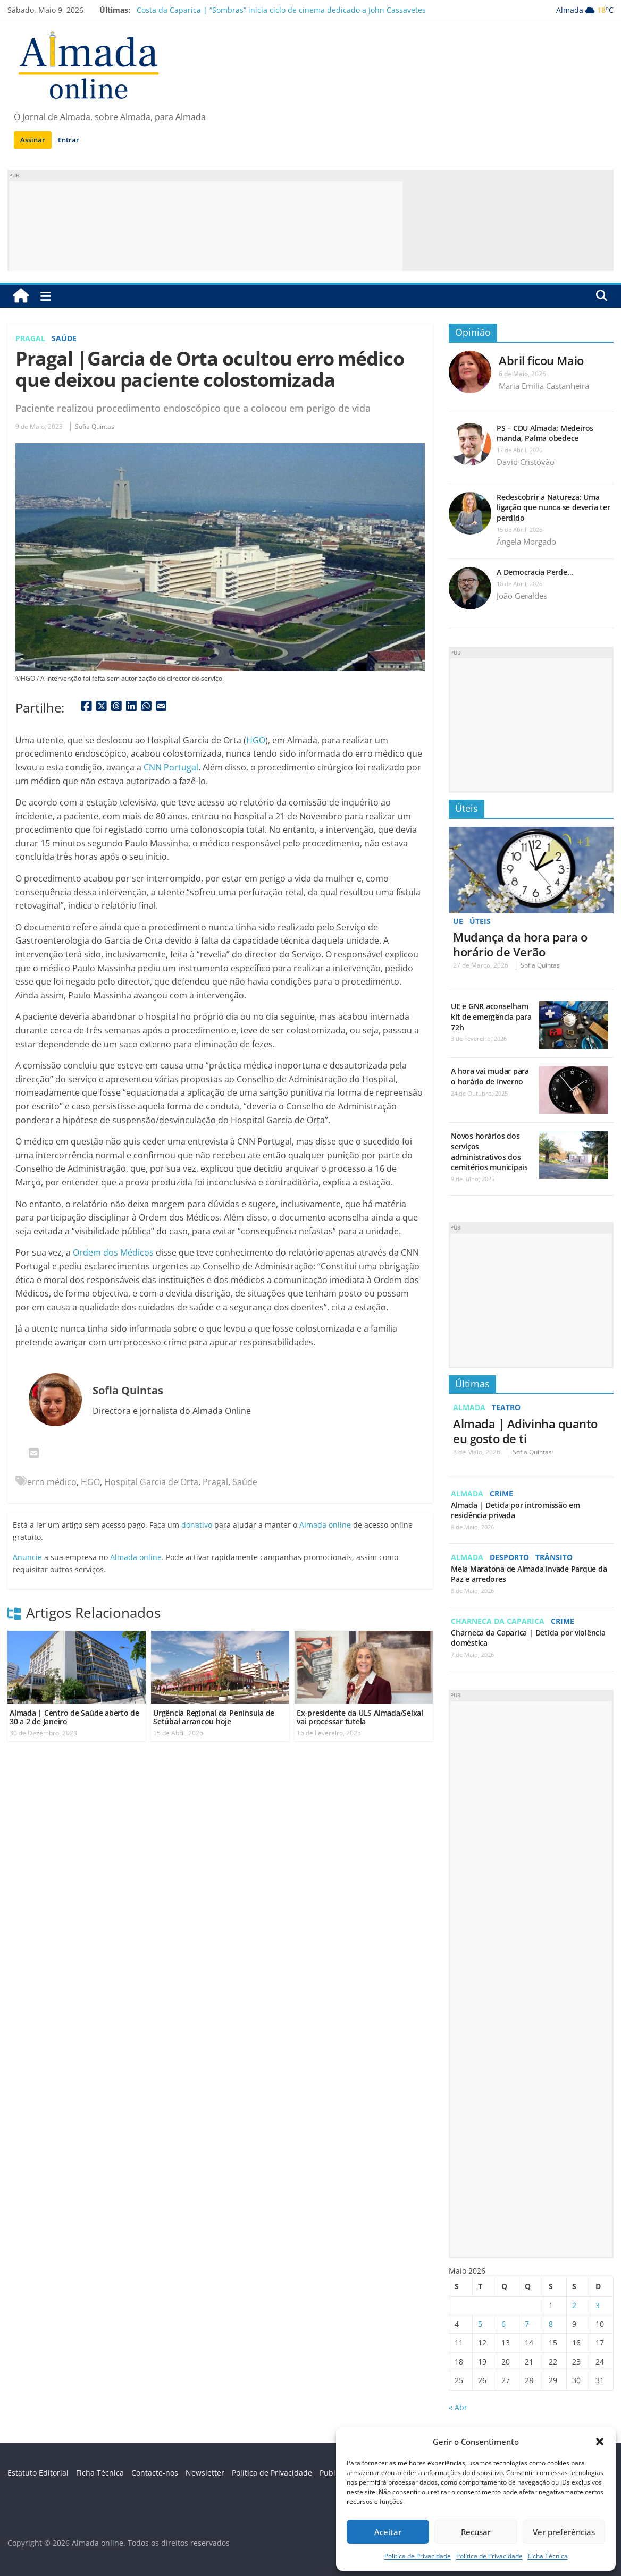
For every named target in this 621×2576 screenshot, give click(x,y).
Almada (469, 1407)
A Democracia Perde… (535, 572)
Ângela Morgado (526, 541)
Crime (501, 1493)
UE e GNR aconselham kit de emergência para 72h (491, 1016)
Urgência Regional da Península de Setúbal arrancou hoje (213, 1717)
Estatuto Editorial (38, 2473)
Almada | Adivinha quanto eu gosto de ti (525, 1431)
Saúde (64, 338)
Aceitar (387, 2532)
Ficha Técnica (548, 2556)
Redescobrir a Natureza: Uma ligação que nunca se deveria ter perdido (553, 507)
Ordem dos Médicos (113, 1252)
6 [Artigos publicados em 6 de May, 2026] (503, 2324)
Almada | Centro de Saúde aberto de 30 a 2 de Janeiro (74, 1717)
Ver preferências (564, 2532)
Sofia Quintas (94, 426)
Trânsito (554, 1557)
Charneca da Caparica (497, 1621)
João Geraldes (522, 595)
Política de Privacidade (417, 2556)
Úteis (466, 808)
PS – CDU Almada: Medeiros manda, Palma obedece (545, 433)
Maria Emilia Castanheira (544, 385)
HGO (255, 740)
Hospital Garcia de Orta (151, 1482)
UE (458, 921)
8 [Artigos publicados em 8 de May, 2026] (551, 2324)
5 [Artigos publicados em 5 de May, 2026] (480, 2324)
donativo (196, 1525)
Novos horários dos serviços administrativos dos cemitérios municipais (489, 1151)
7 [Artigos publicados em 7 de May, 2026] (527, 2324)
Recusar (476, 2532)
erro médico (52, 1482)
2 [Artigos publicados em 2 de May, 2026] (574, 2305)
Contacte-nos (154, 2473)
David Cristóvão (526, 461)
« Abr (458, 2407)
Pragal (30, 338)
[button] (599, 2441)
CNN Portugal (171, 767)
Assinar (32, 140)
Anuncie (27, 1557)
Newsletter (205, 2473)
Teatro (506, 1407)
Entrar (68, 140)
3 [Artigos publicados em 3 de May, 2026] (597, 2305)
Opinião (473, 332)
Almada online (325, 1525)
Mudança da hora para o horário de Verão (520, 944)
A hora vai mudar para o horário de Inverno (490, 1076)
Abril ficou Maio (541, 360)
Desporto (509, 1557)
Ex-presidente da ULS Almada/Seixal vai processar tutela (360, 1717)
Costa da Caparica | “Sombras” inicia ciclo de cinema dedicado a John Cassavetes (281, 10)
